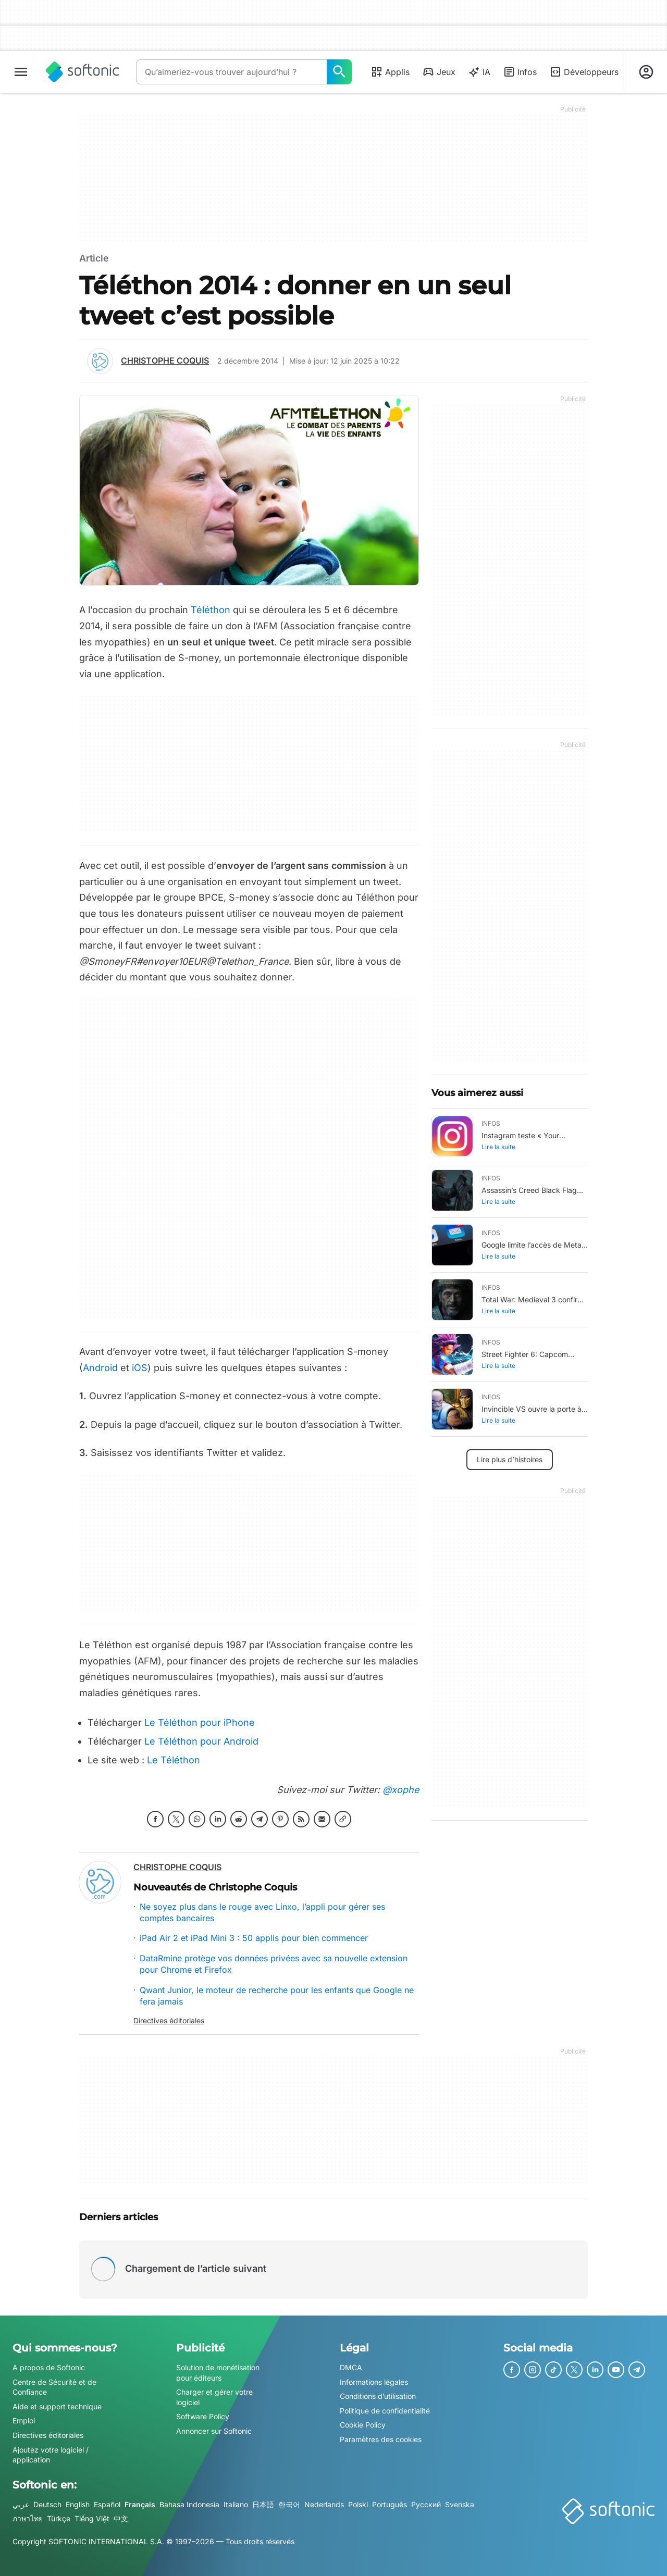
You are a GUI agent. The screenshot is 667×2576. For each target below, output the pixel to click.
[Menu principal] (21, 72)
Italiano (236, 2504)
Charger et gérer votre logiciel (214, 2397)
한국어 (289, 2504)
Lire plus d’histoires (509, 1459)
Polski (358, 2504)
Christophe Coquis (165, 360)
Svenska (459, 2504)
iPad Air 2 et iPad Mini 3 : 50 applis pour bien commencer (254, 1938)
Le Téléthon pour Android (201, 1741)
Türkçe (58, 2518)
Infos (520, 72)
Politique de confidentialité (385, 2410)
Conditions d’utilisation (378, 2396)
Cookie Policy (363, 2424)
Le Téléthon (173, 1759)
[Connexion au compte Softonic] (646, 72)
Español (107, 2504)
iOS (139, 1367)
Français (140, 2504)
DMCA (351, 2367)
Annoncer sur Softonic (214, 2430)
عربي (21, 2504)
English (78, 2504)
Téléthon (210, 609)
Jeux (438, 72)
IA (479, 72)
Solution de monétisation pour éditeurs (218, 2372)
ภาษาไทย (28, 2518)
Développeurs (584, 72)
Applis (390, 72)
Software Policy (202, 2416)
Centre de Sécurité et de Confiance (54, 2387)
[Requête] (231, 71)
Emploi (24, 2420)
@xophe (399, 1789)
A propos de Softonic (49, 2367)
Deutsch (47, 2504)
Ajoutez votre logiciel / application (51, 2455)
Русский (426, 2504)
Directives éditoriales (168, 2020)
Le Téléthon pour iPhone (199, 1722)
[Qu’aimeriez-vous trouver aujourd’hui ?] (339, 71)
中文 (121, 2518)
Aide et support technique (57, 2406)
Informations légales (374, 2382)
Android (100, 1367)
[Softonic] (82, 72)
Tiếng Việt (92, 2518)
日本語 (263, 2504)
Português (389, 2504)
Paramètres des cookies (381, 2439)
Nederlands (324, 2504)
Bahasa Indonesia (189, 2504)
